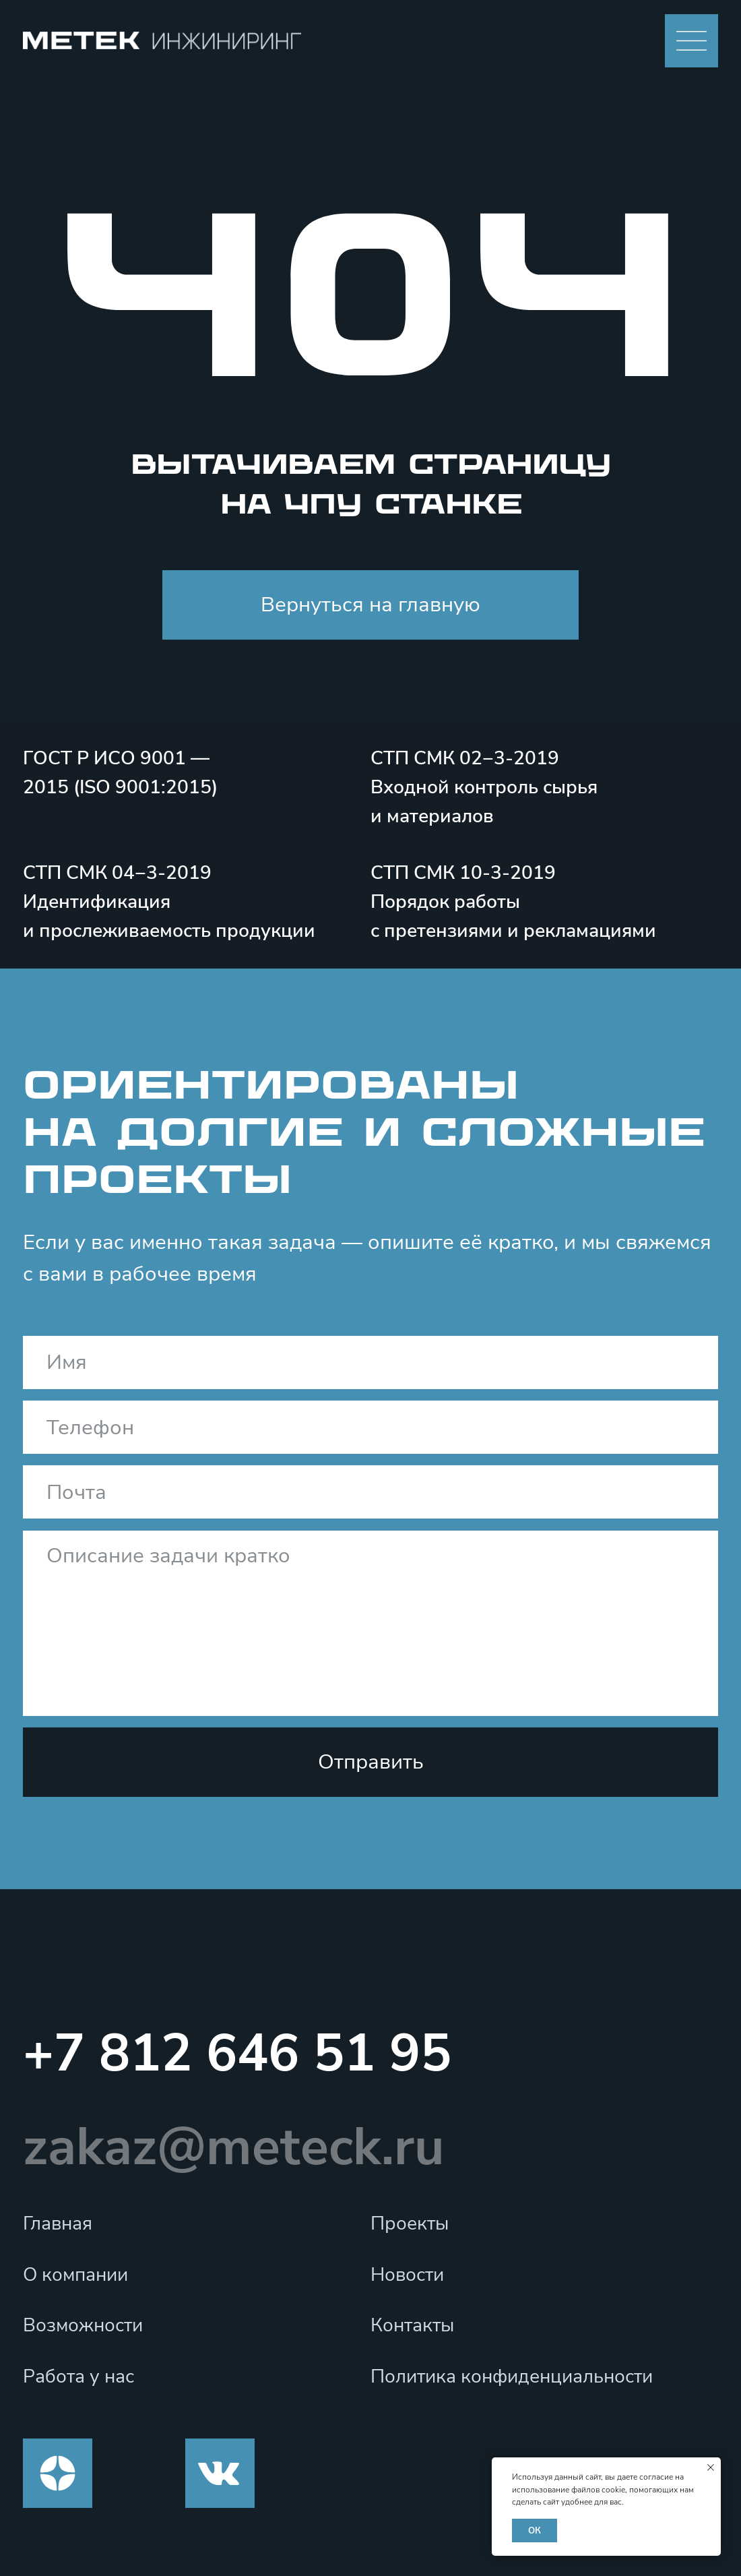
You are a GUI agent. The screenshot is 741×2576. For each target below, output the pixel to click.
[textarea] (370, 1623)
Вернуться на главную (370, 604)
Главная (57, 2223)
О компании (75, 2275)
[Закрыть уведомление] (710, 2467)
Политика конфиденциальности (511, 2376)
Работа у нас (78, 2376)
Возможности (83, 2325)
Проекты (409, 2223)
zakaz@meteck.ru (234, 2147)
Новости (407, 2275)
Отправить (371, 1762)
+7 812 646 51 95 (237, 2053)
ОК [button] (534, 2531)
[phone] (370, 1427)
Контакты (412, 2325)
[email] (370, 1492)
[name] (370, 1362)
